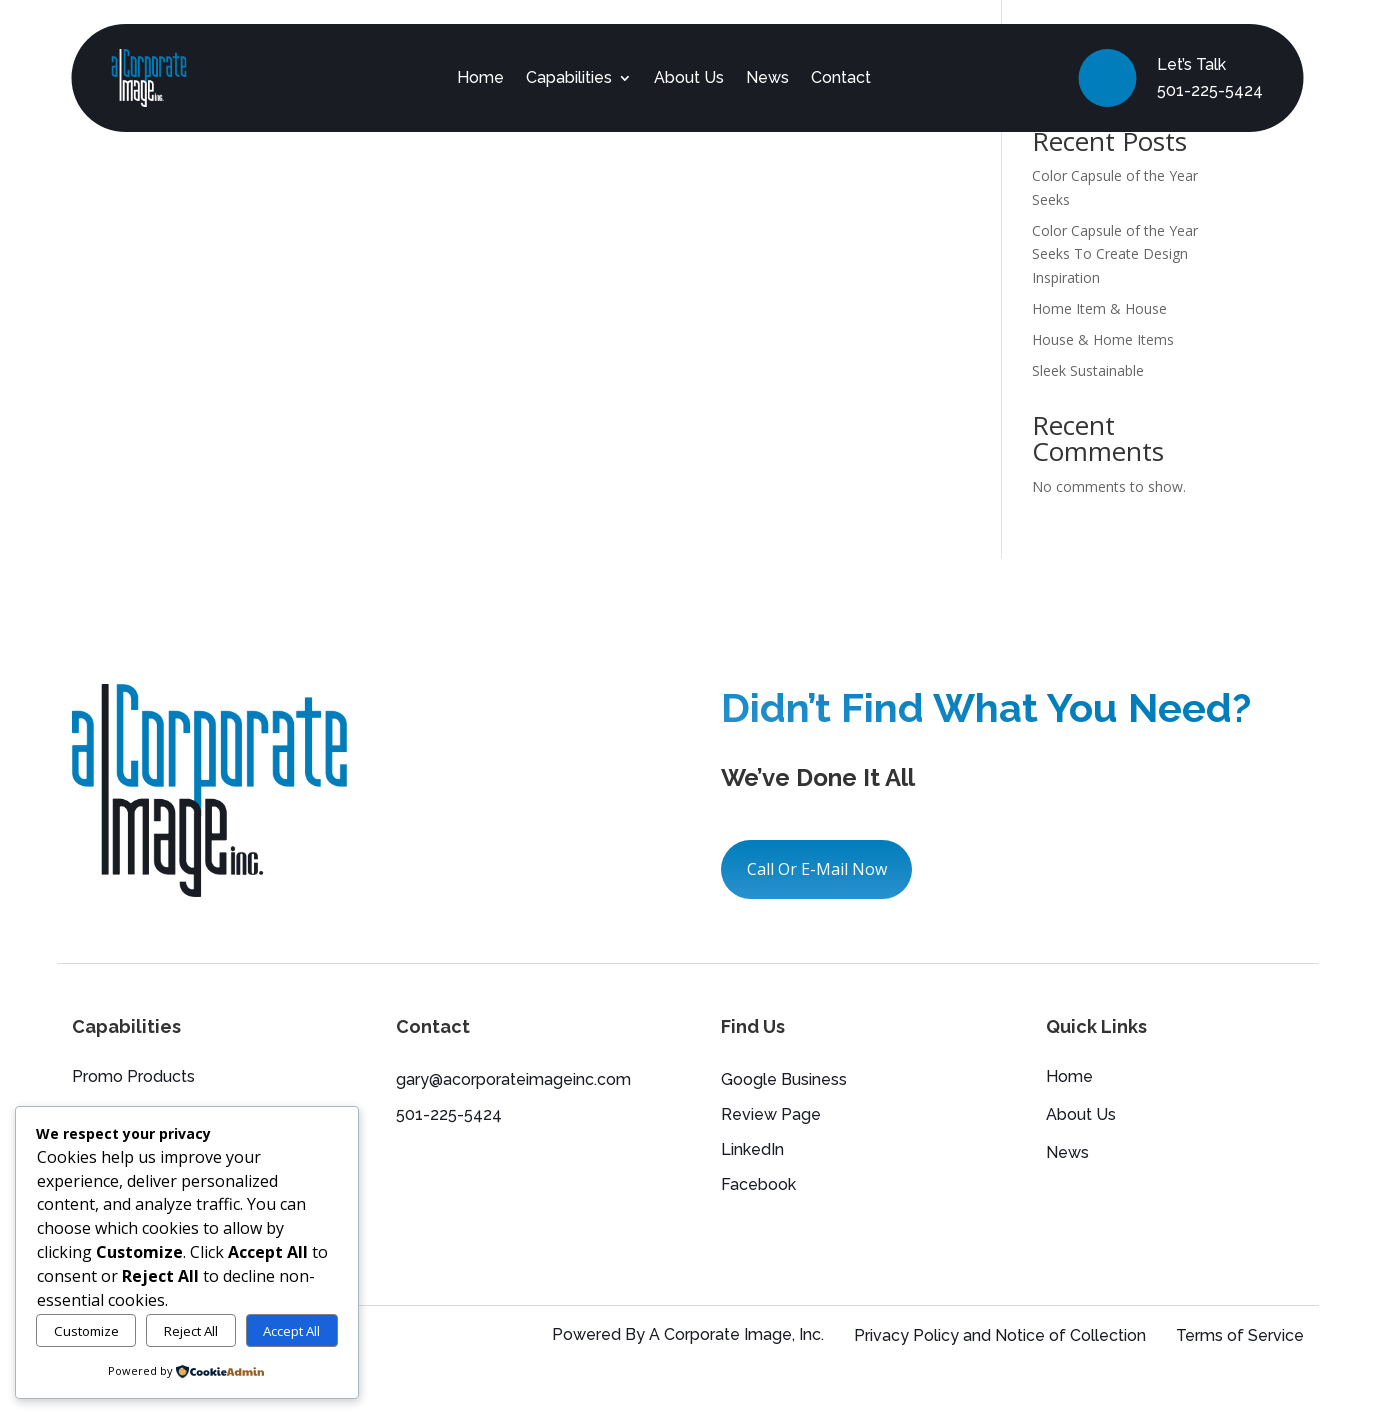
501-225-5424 (1210, 90)
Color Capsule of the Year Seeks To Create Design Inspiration (1115, 254)
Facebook (758, 1184)
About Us (689, 77)
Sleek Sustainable (1088, 370)
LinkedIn (752, 1149)
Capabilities (569, 77)
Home (480, 77)
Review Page (771, 1114)
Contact (841, 77)
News (767, 77)
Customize (86, 1331)
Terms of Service (1240, 1335)
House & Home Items (1103, 339)
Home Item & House (1099, 308)
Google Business (784, 1079)
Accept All (291, 1331)
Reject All (191, 1331)
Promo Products (133, 1078)
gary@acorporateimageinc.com (513, 1079)
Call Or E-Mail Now (817, 869)
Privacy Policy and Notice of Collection (1000, 1335)
